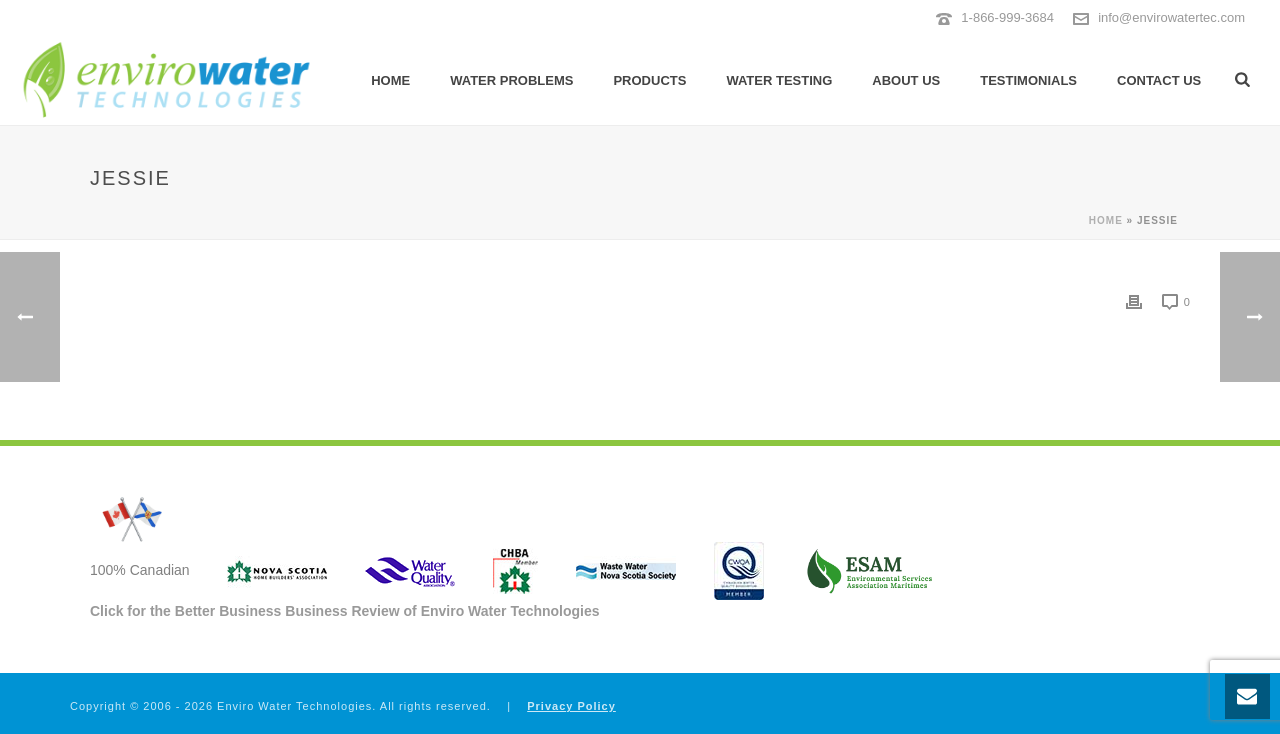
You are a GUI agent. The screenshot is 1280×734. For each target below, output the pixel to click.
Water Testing (779, 80)
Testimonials (1028, 80)
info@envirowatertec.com (1171, 17)
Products (649, 80)
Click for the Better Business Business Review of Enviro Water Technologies (345, 611)
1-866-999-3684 (1007, 17)
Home (390, 80)
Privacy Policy (571, 706)
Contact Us (1159, 80)
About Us (906, 80)
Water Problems (511, 80)
